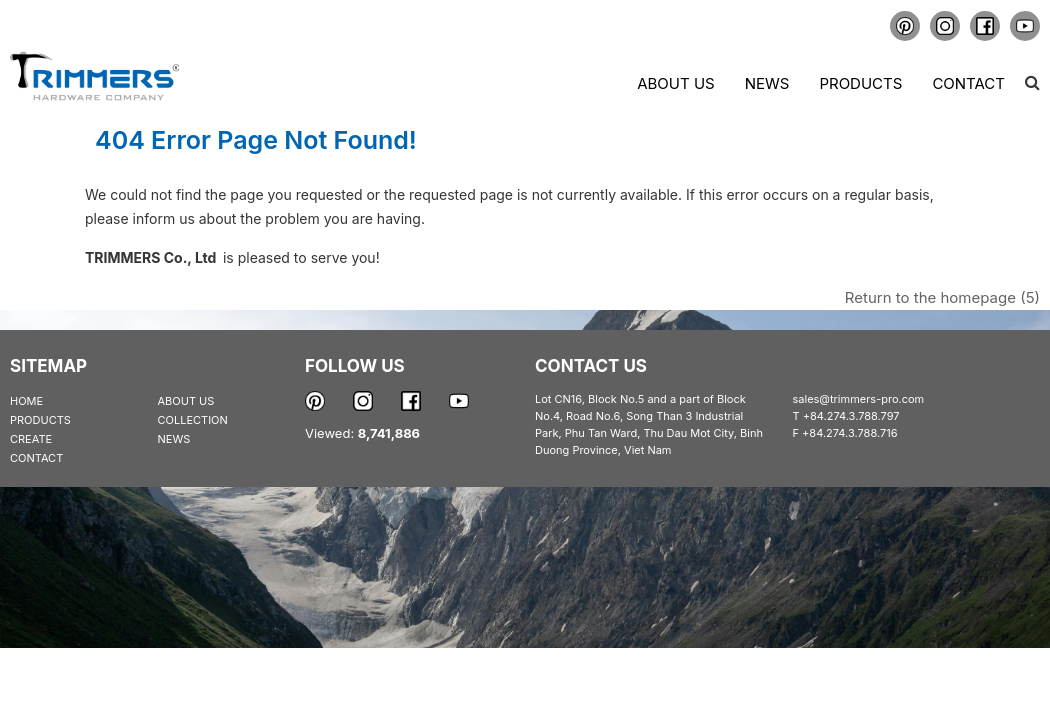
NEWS (174, 439)
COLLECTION (193, 420)
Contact (968, 83)
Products (860, 83)
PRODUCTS (40, 420)
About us (675, 83)
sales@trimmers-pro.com (859, 399)
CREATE (31, 439)
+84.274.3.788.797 (851, 416)
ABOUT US (186, 401)
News (767, 83)
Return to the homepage (942, 297)
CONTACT (36, 458)
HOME (26, 401)
